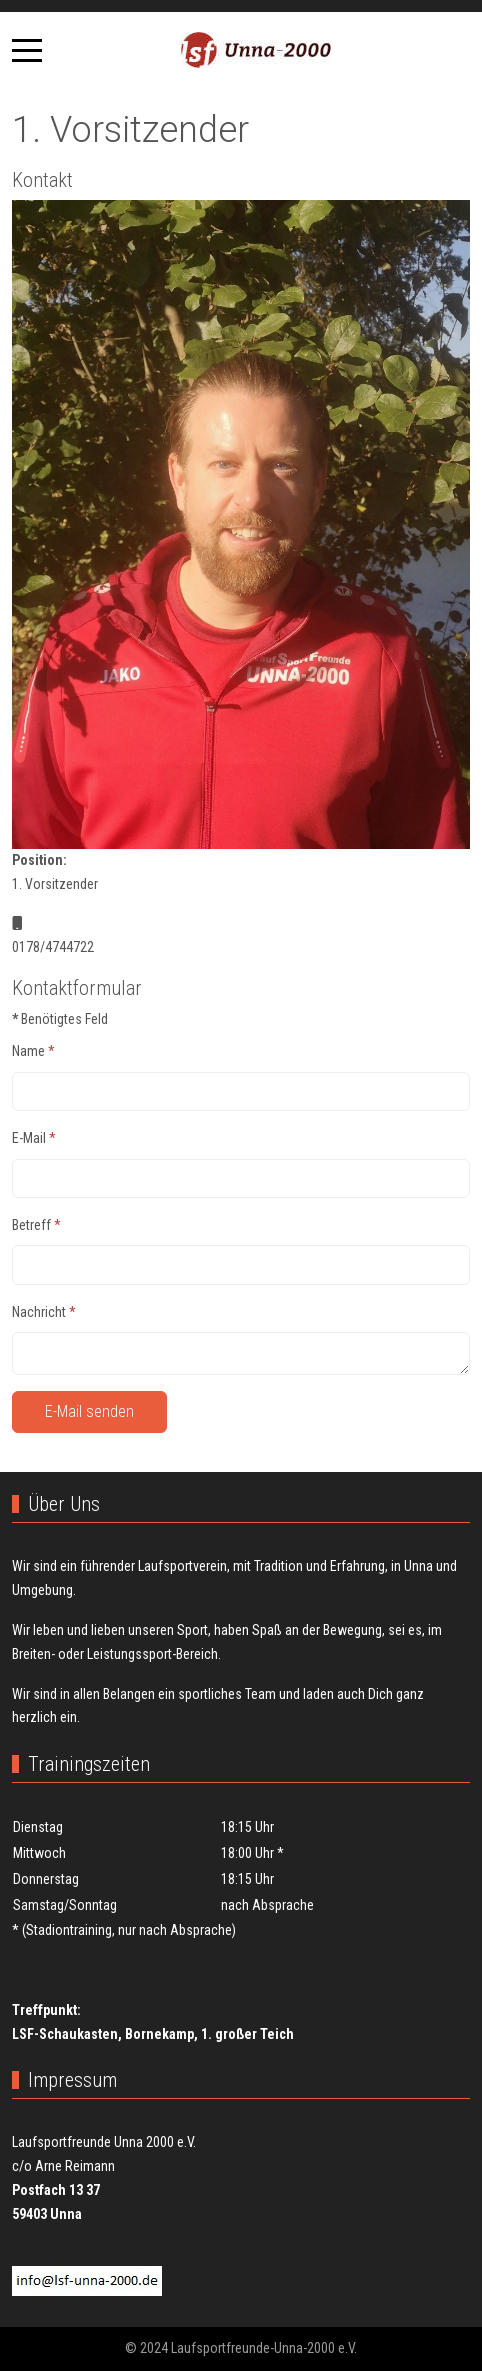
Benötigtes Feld (60, 1019)
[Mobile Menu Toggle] (27, 50)
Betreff (36, 1225)
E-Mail (34, 1138)
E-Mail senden (89, 1411)
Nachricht (44, 1312)
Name (33, 1051)
